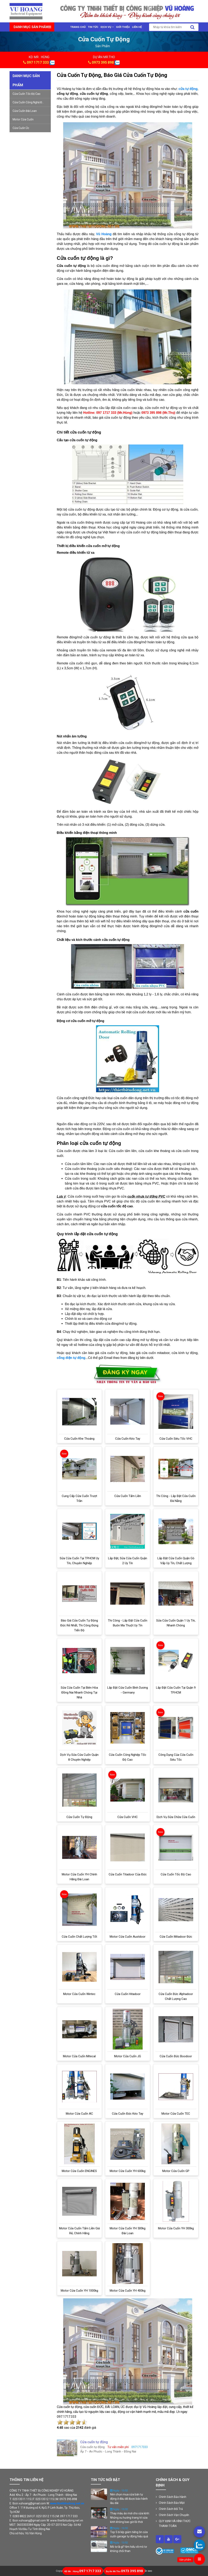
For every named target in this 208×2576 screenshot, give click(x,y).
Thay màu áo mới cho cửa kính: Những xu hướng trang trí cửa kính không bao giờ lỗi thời (130, 2518)
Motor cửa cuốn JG (127, 2056)
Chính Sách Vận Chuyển (174, 2515)
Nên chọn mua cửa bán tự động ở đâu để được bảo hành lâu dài (129, 2499)
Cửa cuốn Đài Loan (25, 110)
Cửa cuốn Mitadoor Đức (176, 1936)
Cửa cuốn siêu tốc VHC (175, 1438)
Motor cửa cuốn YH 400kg (127, 2290)
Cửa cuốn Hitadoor (128, 1994)
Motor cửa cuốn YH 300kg (176, 2228)
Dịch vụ (107, 26)
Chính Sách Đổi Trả (171, 2508)
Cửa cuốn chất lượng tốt (79, 1936)
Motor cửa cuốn (23, 119)
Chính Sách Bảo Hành (172, 2496)
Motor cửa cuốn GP (175, 2171)
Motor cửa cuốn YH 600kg (127, 2171)
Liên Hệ (137, 26)
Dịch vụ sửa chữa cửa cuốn (176, 1817)
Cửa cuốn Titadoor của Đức (128, 1874)
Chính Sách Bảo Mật (172, 2502)
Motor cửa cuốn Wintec (79, 1994)
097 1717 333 (38, 62)
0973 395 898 (103, 62)
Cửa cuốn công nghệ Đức (29, 102)
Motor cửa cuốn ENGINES (79, 2171)
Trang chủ (78, 26)
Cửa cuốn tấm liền (127, 1496)
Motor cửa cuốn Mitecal (79, 2056)
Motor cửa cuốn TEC (175, 2113)
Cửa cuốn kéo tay (127, 1438)
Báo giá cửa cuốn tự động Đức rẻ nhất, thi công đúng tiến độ (79, 1625)
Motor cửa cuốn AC (79, 2113)
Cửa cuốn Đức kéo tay (127, 2113)
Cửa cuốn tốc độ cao (176, 1874)
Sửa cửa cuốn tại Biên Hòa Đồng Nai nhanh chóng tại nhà (79, 1692)
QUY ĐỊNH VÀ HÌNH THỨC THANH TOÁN (175, 2523)
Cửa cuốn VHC (127, 1817)
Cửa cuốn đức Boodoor (176, 2056)
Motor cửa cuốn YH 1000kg (79, 2290)
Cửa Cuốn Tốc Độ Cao (26, 93)
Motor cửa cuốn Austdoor (127, 1936)
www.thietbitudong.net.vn (67, 2503)
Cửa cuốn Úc (21, 128)
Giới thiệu (123, 26)
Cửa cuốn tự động (79, 1817)
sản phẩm (102, 46)
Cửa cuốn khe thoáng (79, 1438)
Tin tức (93, 26)
